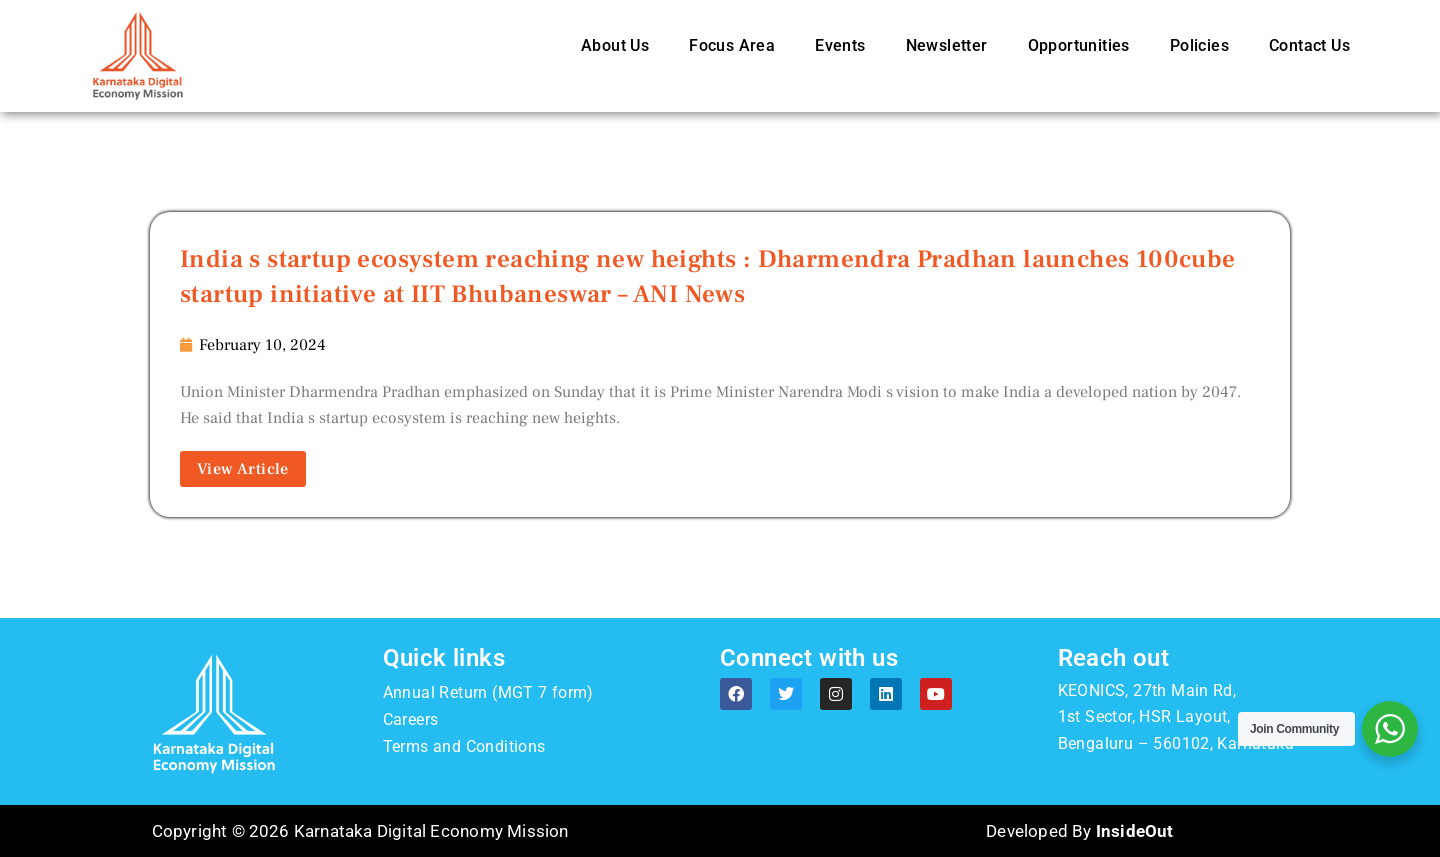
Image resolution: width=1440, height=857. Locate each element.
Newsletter (947, 45)
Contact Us (1309, 45)
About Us (615, 45)
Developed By (1079, 831)
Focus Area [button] (732, 45)
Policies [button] (1199, 45)
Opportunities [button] (1079, 45)
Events (840, 45)
